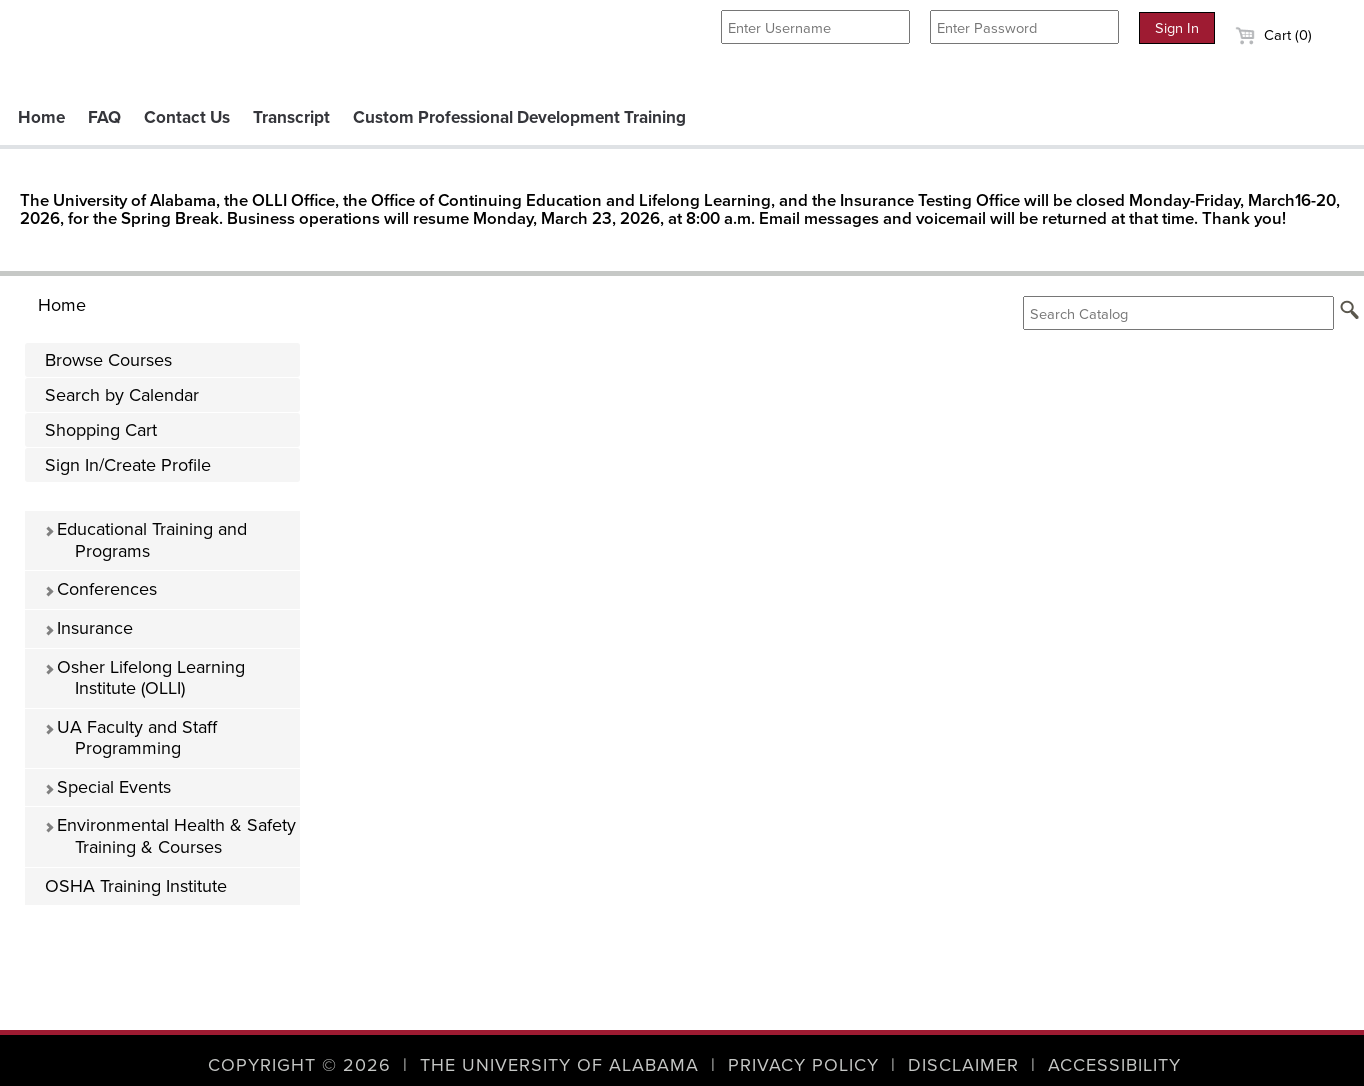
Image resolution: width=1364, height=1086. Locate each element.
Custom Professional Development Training (519, 117)
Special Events (107, 787)
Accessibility (1114, 1065)
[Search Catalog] (1178, 313)
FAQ (104, 117)
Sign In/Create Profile (128, 465)
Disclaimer (963, 1065)
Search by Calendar (122, 395)
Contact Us (187, 117)
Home (41, 117)
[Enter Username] (815, 27)
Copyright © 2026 (299, 1065)
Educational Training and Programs (145, 540)
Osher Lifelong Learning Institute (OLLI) (144, 678)
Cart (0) (1273, 35)
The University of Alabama (559, 1065)
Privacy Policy (803, 1065)
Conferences (100, 589)
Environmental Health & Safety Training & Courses (170, 836)
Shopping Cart (101, 430)
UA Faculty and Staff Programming (130, 738)
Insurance (88, 628)
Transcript (291, 117)
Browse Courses (108, 360)
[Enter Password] (1024, 27)
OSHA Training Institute (136, 886)
